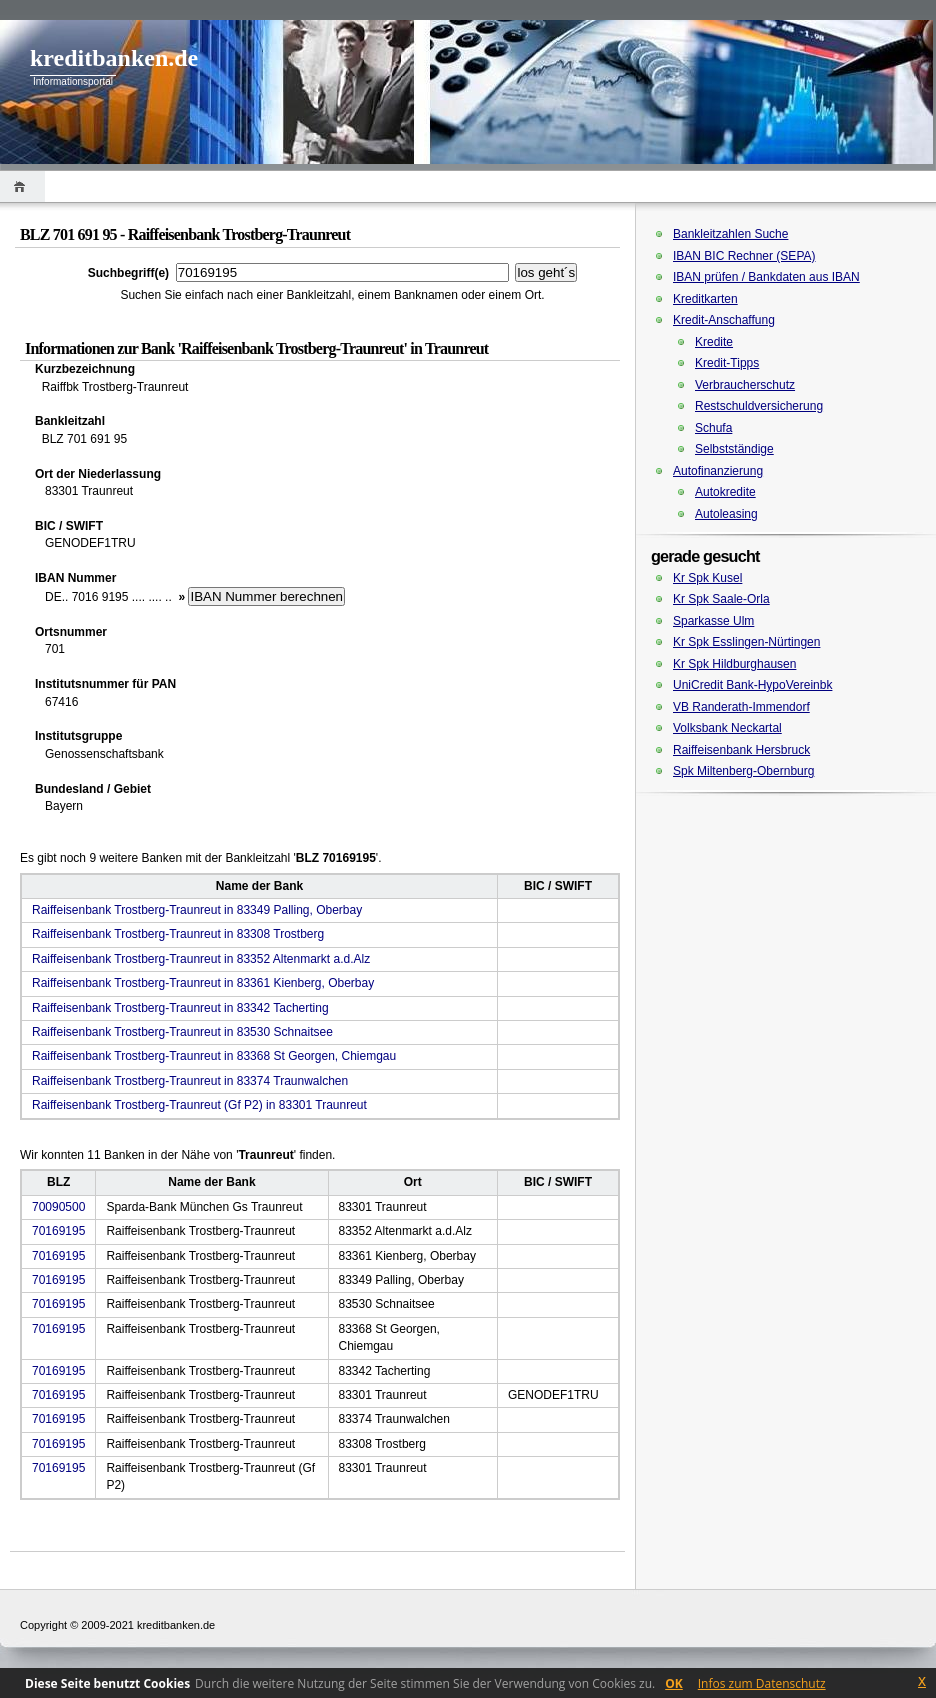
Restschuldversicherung (759, 406)
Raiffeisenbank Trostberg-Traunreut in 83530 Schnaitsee (182, 1032)
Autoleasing (726, 514)
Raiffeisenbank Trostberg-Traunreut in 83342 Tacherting (180, 1008)
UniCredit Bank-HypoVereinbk (752, 685)
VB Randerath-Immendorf (741, 707)
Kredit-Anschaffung (724, 320)
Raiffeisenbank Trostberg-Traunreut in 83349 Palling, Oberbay (197, 910)
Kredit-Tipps (727, 363)
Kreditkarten (705, 299)
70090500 (58, 1207)
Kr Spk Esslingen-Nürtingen (746, 642)
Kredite (714, 342)
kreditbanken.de (114, 58)
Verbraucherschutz (745, 385)
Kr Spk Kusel (707, 578)
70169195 (58, 1231)
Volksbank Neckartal (727, 728)
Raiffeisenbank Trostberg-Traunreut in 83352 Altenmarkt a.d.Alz (201, 959)
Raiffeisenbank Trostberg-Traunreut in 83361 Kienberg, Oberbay (203, 983)
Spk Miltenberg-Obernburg (743, 771)
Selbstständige (734, 449)
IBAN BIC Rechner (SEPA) (744, 256)
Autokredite (725, 492)
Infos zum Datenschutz (762, 1683)
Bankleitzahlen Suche (730, 234)
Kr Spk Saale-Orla (721, 599)
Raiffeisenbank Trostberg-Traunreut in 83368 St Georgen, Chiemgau (214, 1056)
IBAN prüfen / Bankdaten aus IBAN (766, 277)
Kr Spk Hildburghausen (734, 664)
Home (22, 186)
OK (674, 1683)
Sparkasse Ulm (713, 621)
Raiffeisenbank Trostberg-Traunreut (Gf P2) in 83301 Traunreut (199, 1105)
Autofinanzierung (718, 471)
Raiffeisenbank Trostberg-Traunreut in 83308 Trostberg (178, 934)
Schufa (713, 428)
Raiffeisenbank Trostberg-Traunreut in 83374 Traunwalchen (190, 1081)
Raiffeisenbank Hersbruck (741, 750)
